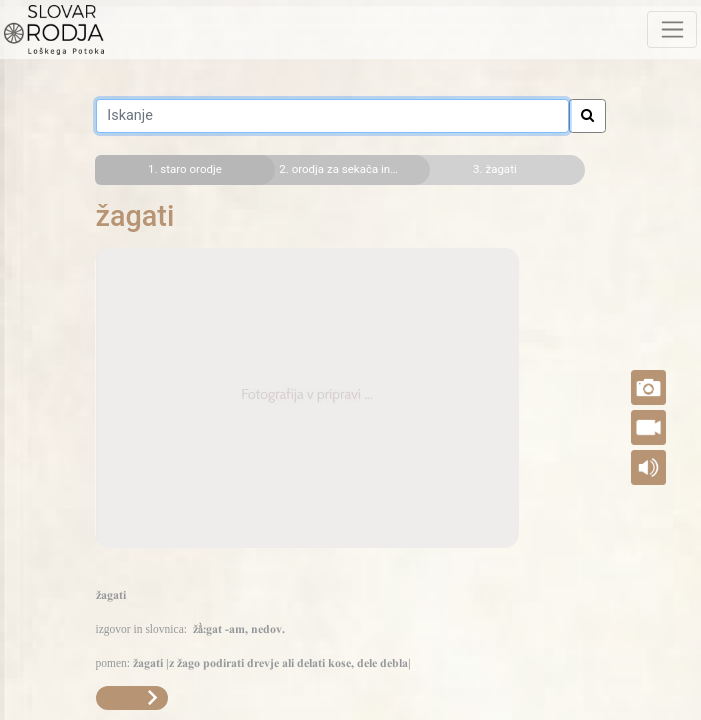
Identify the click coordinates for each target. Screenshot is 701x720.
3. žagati (495, 169)
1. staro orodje (185, 169)
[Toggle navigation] (672, 29)
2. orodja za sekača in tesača (347, 169)
